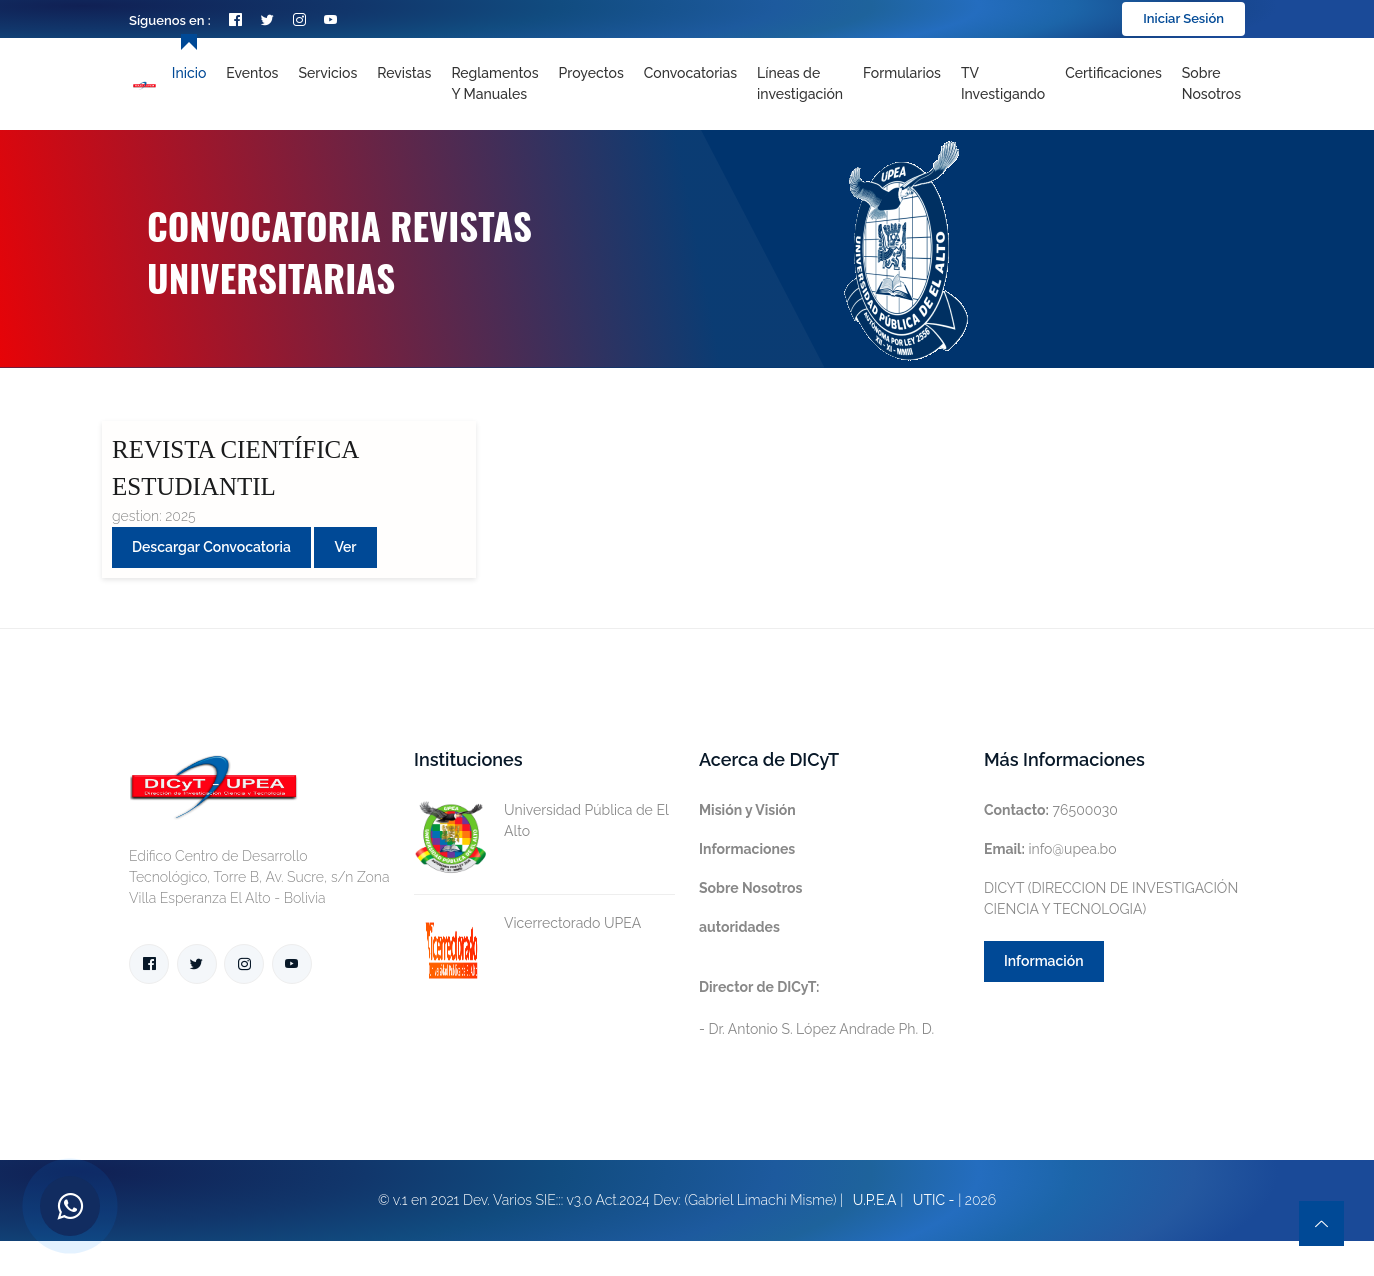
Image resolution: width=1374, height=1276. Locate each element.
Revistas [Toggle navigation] (404, 73)
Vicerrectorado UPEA (527, 923)
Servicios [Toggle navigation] (327, 73)
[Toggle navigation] (800, 84)
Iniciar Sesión (1183, 18)
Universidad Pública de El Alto (541, 821)
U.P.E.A (875, 1200)
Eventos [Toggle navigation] (252, 73)
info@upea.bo (1050, 849)
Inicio (189, 73)
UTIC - (934, 1200)
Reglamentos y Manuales (494, 83)
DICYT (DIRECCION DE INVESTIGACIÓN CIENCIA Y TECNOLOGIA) (1111, 898)
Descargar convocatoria (211, 547)
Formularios (902, 73)
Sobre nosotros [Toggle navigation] (1211, 83)
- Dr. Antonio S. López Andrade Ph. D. (816, 1008)
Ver (345, 547)
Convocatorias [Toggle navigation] (690, 73)
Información (1044, 961)
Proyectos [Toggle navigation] (591, 73)
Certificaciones (1113, 73)
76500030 (1051, 810)
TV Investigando (1003, 83)
